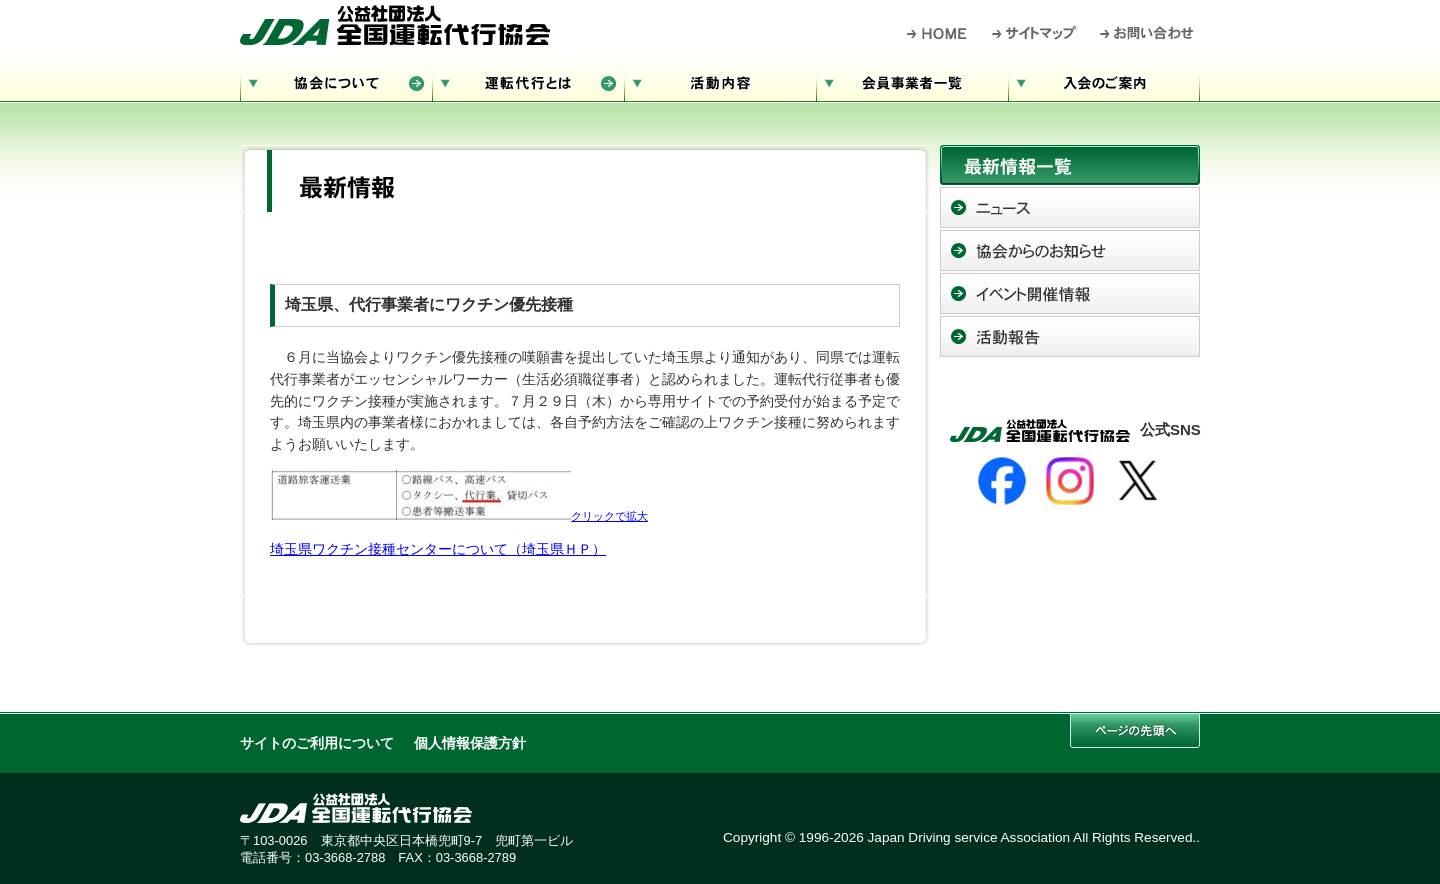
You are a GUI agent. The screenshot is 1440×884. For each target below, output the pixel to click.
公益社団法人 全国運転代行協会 (395, 25)
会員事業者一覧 (912, 80)
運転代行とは (528, 80)
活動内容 (720, 80)
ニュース (1070, 207)
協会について (336, 80)
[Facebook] (1002, 481)
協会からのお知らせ (1070, 250)
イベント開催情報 (1070, 293)
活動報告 (1070, 336)
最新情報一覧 (1070, 165)
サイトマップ (1035, 33)
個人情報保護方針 (470, 743)
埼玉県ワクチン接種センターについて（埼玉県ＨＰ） (438, 549)
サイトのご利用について (317, 743)
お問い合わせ (1147, 33)
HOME (937, 33)
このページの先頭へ (1135, 730)
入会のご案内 (1104, 80)
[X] (1138, 481)
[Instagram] (1070, 481)
